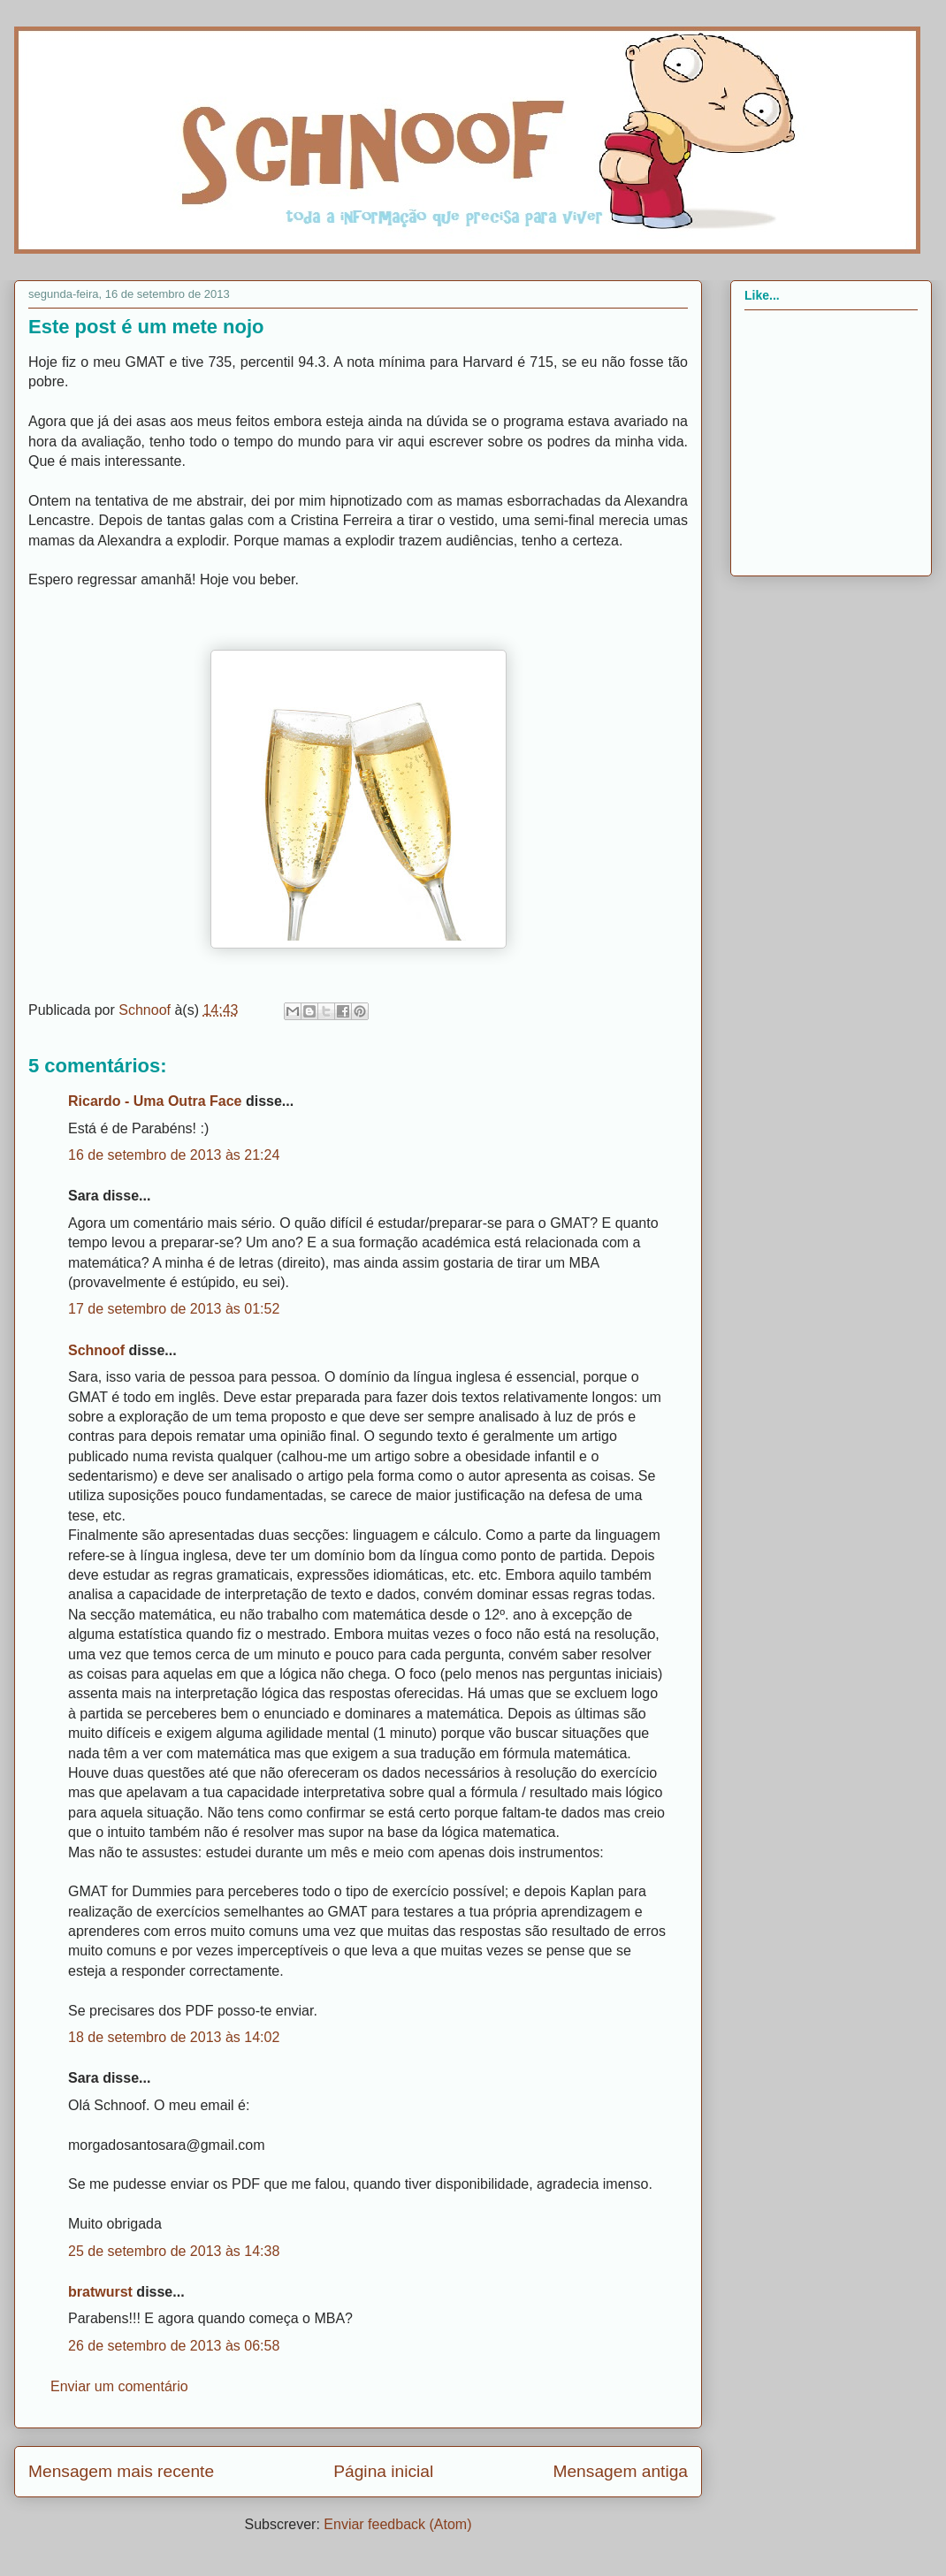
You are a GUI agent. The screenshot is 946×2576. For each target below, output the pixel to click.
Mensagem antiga (620, 2471)
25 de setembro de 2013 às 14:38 (173, 2251)
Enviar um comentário (119, 2386)
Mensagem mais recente (121, 2471)
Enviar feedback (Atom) (397, 2524)
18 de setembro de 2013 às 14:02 (173, 2037)
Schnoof (96, 1350)
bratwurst (100, 2291)
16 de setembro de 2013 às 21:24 (173, 1154)
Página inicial (383, 2471)
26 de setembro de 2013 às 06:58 (173, 2345)
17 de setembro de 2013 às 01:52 (173, 1308)
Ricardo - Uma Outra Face (155, 1101)
